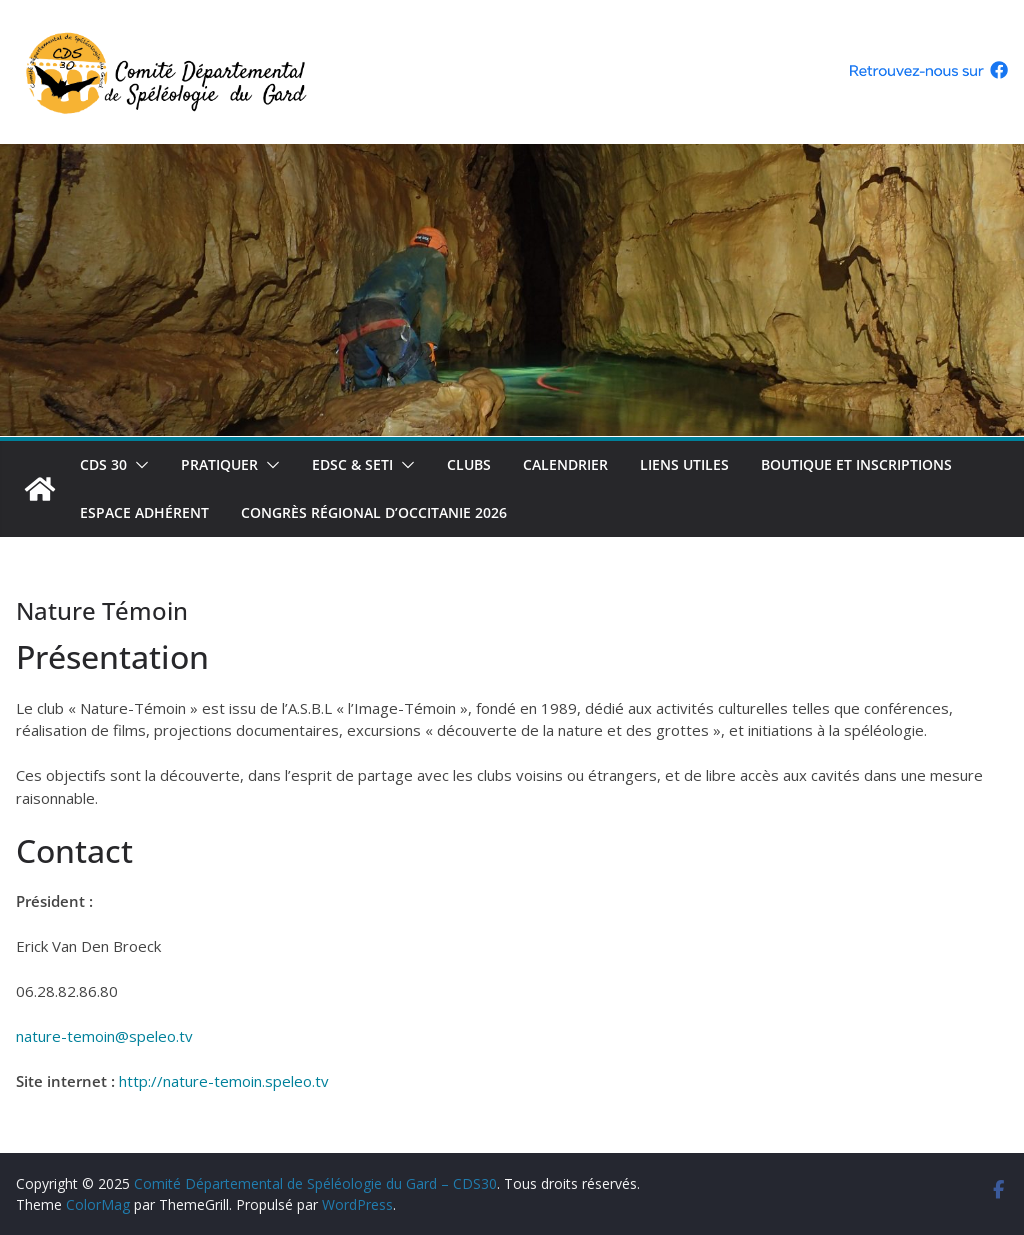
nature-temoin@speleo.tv (104, 1036)
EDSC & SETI (352, 464)
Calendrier (565, 464)
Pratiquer (219, 464)
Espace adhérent (144, 512)
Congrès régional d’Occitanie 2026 (374, 512)
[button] (138, 465)
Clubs (469, 464)
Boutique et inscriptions (856, 464)
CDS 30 (103, 464)
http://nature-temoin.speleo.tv (224, 1081)
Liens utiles (684, 464)
